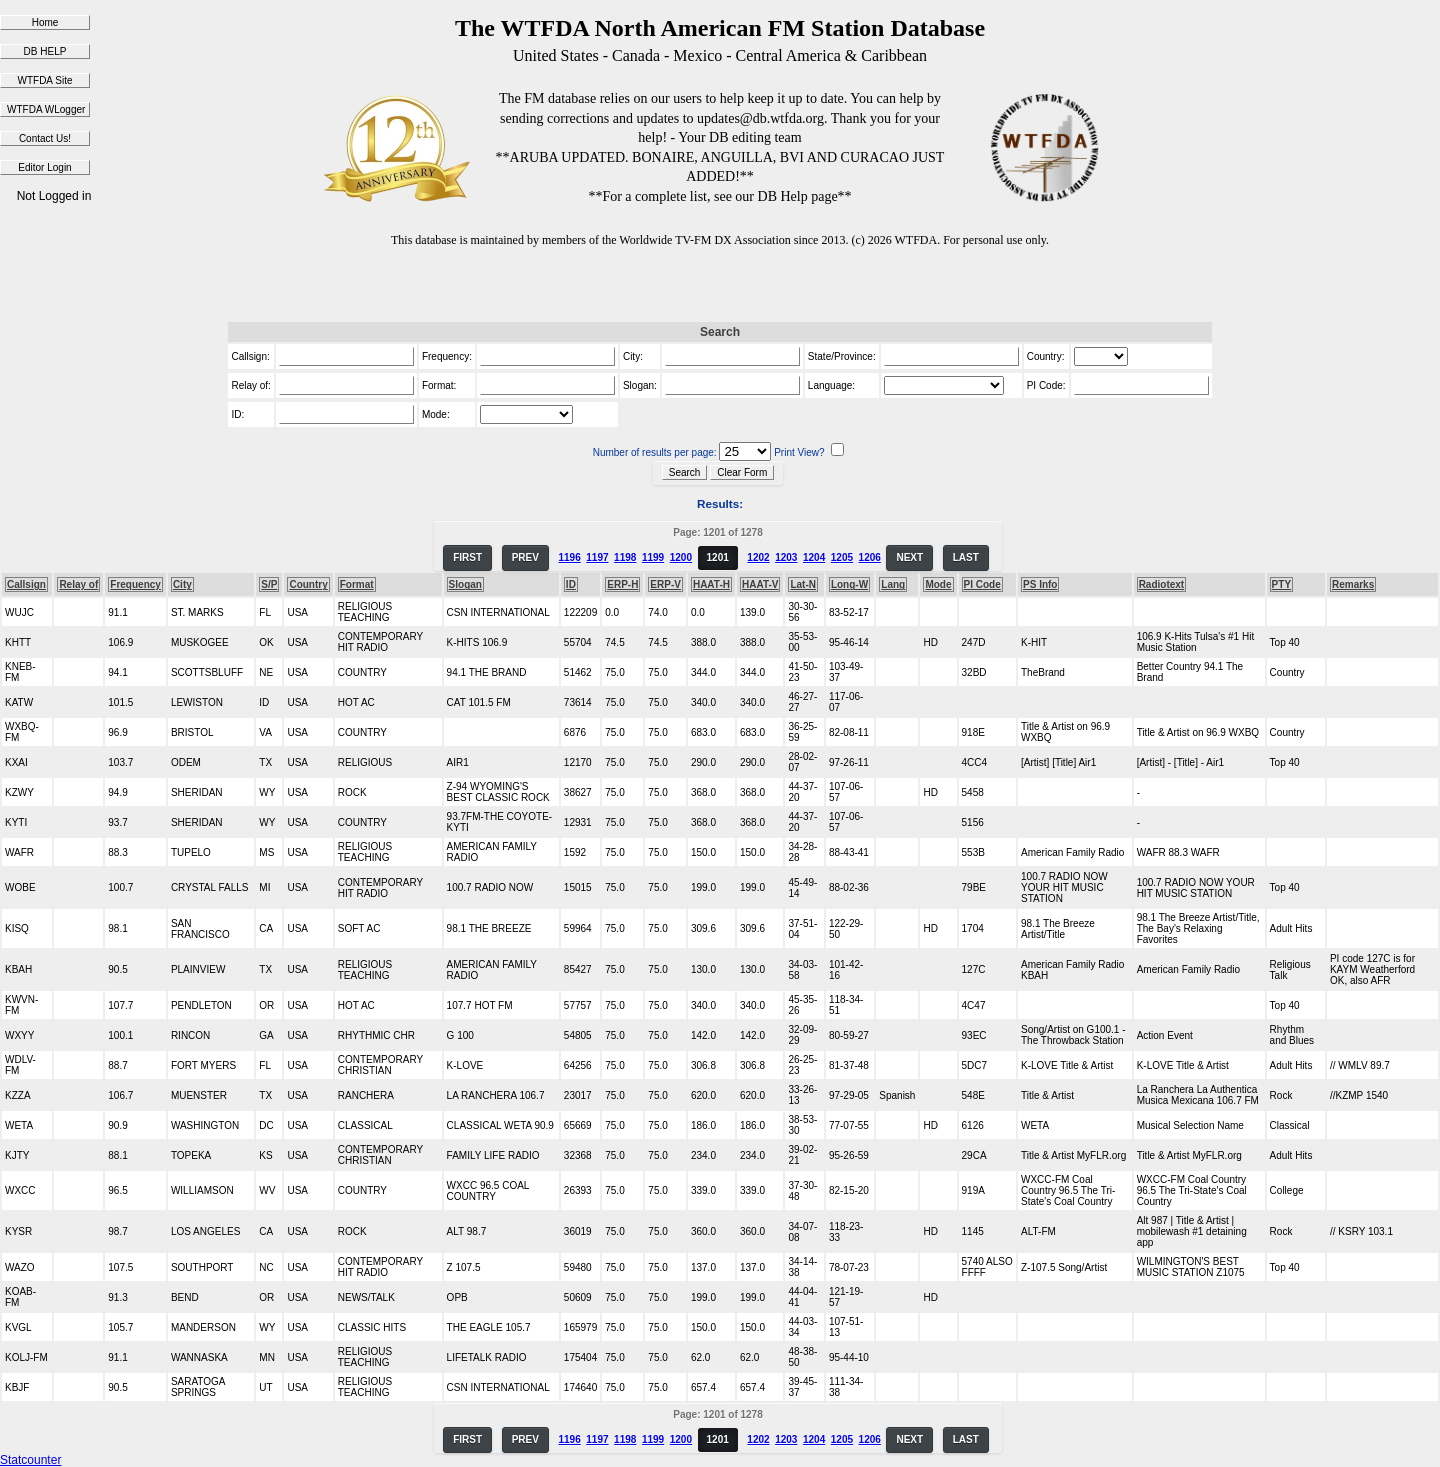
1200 (681, 557)
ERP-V (665, 584)
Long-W (849, 584)
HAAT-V (760, 584)
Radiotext (1162, 584)
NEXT (909, 557)
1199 (653, 557)
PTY (1281, 584)
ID (571, 584)
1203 (786, 557)
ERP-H (622, 584)
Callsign (26, 584)
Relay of (78, 584)
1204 (814, 557)
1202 (758, 557)
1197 (597, 557)
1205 (842, 557)
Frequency (135, 584)
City (182, 584)
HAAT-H (711, 584)
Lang (893, 584)
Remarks (1353, 584)
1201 (718, 557)
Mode (938, 584)
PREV (525, 557)
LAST (966, 557)
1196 (569, 557)
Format (357, 584)
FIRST (467, 557)
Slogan (465, 584)
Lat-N (803, 584)
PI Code (982, 584)
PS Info (1040, 584)
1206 (870, 557)
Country (308, 584)
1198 (625, 557)
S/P (269, 584)
